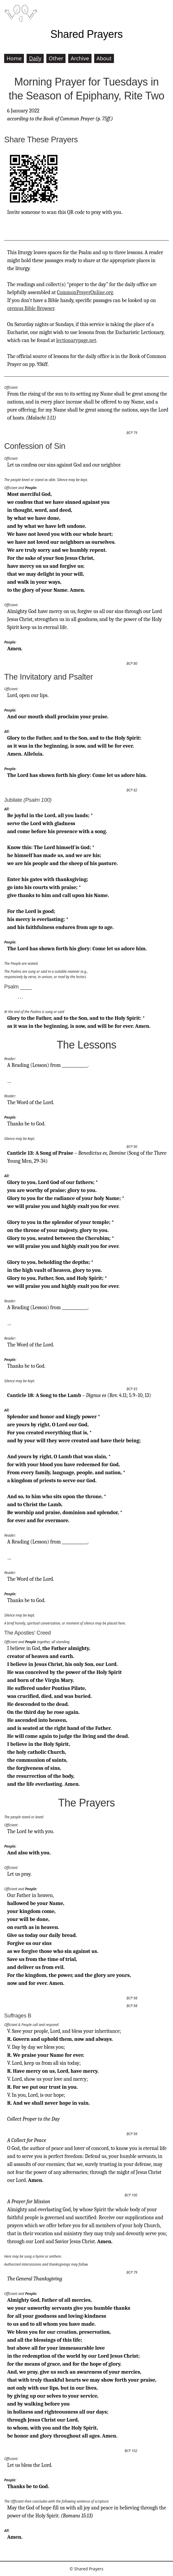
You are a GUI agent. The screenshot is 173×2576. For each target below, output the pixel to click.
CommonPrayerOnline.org (85, 292)
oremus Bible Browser (30, 308)
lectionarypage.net (76, 340)
